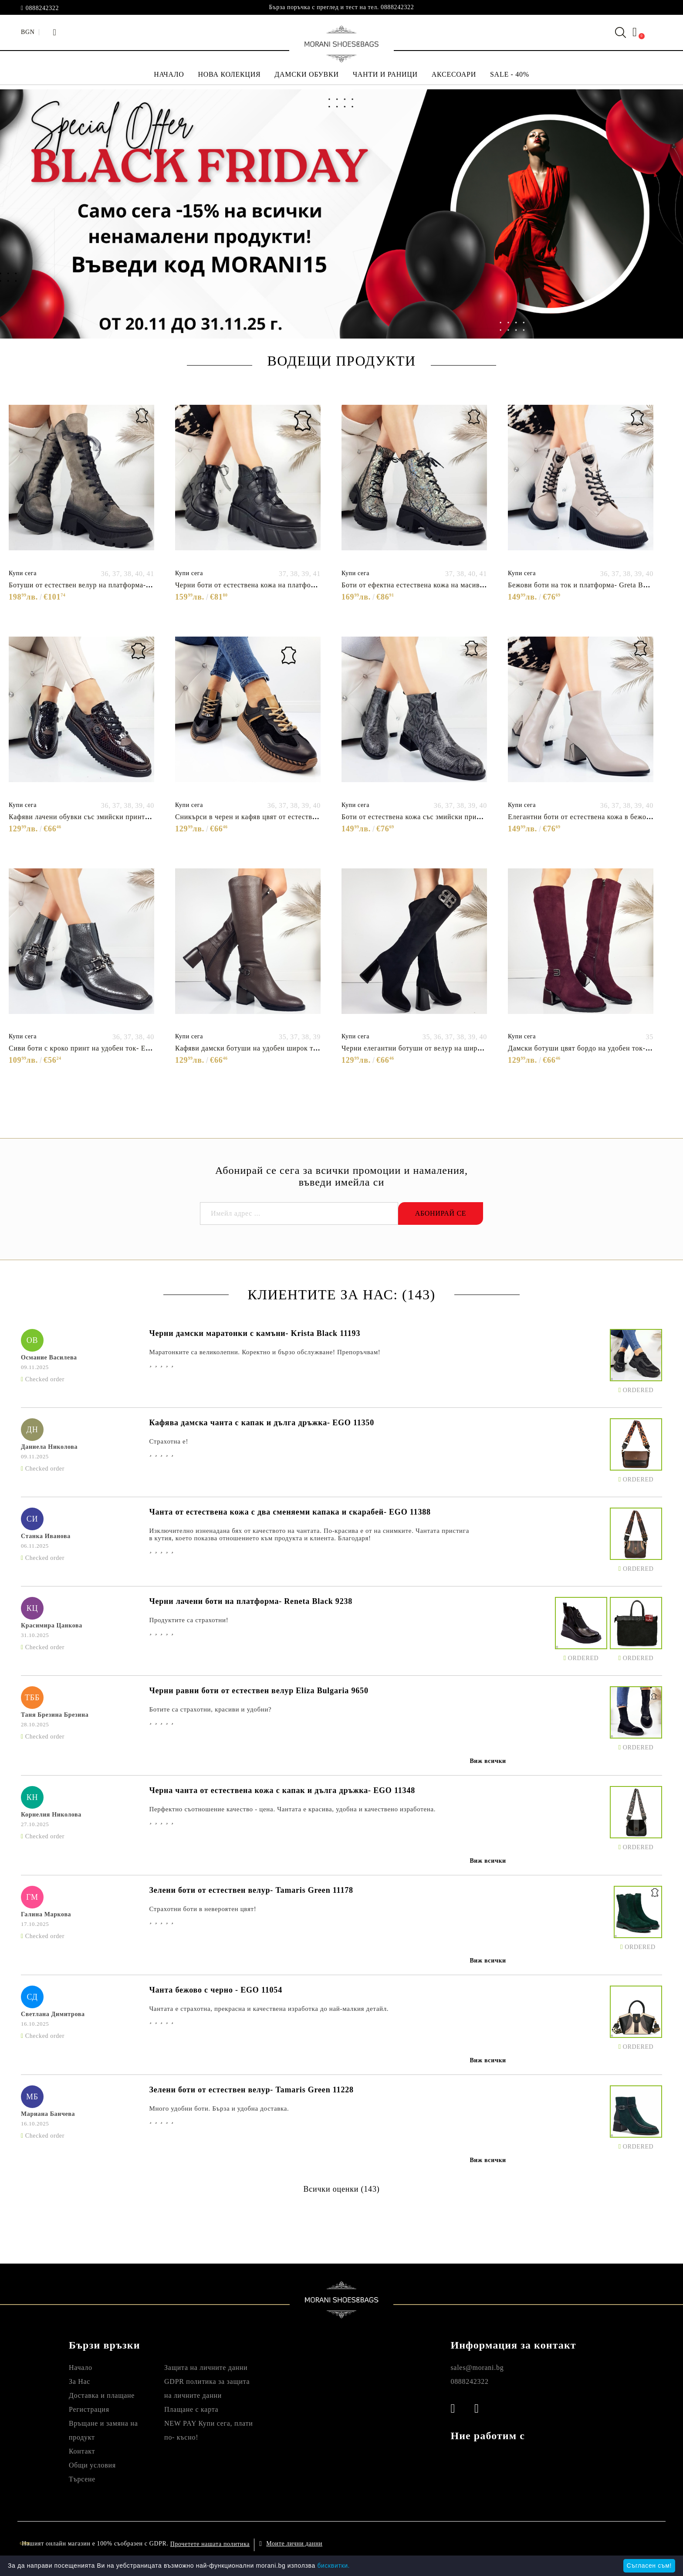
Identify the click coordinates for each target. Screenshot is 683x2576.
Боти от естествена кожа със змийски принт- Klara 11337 (434, 816)
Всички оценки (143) (341, 2189)
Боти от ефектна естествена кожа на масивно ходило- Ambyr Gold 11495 (459, 585)
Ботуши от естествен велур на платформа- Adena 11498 (99, 585)
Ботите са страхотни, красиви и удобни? (210, 1709)
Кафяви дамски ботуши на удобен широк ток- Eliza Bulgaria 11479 (283, 1048)
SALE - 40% (509, 74)
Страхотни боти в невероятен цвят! (202, 1908)
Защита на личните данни (205, 2367)
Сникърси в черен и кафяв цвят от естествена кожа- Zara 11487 (277, 816)
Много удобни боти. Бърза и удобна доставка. (219, 2108)
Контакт (82, 2451)
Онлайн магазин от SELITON (572, 2543)
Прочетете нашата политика (210, 2544)
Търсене (82, 2479)
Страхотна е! (168, 1441)
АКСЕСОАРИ (454, 74)
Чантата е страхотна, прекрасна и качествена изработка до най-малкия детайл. (269, 2008)
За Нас (79, 2381)
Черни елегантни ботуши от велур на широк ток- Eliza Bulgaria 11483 (455, 1048)
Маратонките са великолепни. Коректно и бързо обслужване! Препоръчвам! (264, 1352)
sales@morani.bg (477, 2367)
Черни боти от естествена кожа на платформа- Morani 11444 (272, 585)
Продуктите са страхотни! (188, 1620)
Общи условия (92, 2465)
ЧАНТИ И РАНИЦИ (385, 74)
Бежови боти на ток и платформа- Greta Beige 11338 (592, 585)
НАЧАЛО (169, 74)
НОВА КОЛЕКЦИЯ (229, 74)
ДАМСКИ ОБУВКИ (306, 74)
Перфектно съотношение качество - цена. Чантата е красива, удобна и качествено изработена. (292, 1809)
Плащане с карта (191, 2409)
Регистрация (89, 2409)
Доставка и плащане (102, 2395)
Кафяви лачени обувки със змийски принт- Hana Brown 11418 (109, 816)
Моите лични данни (294, 2543)
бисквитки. (333, 2565)
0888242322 (42, 8)
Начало (80, 2367)
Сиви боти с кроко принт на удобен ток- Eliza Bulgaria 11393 (107, 1048)
